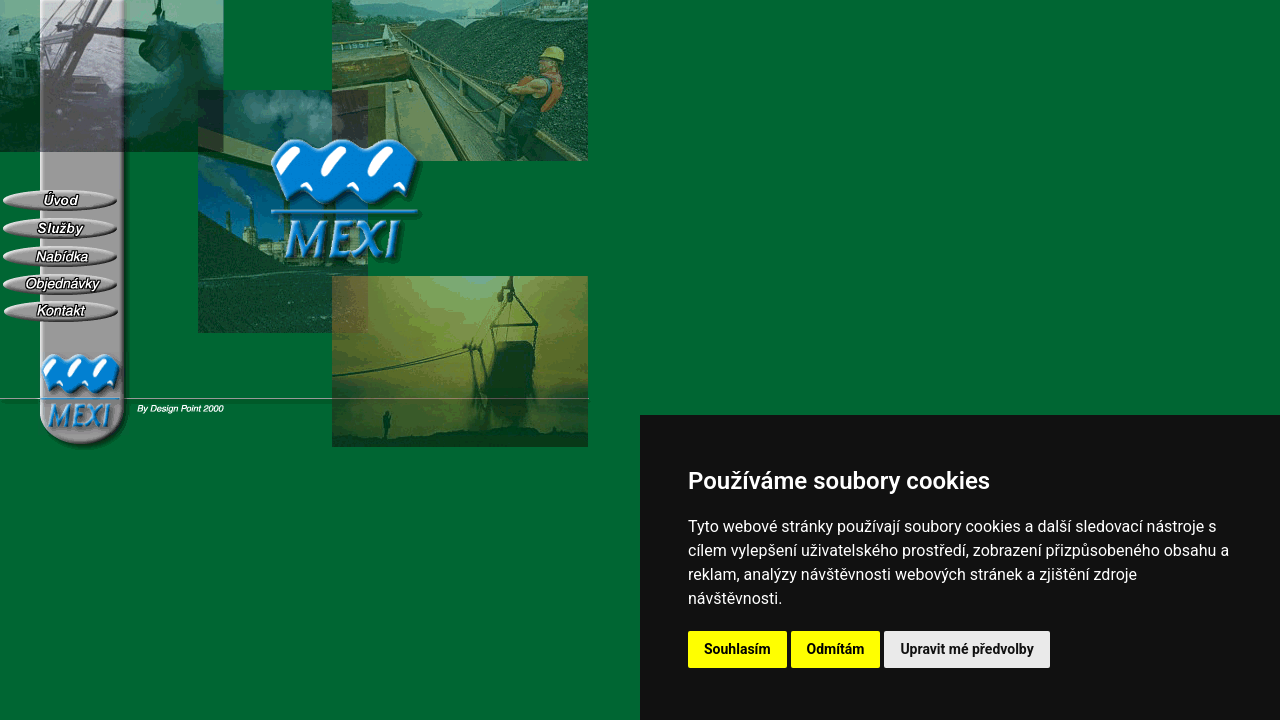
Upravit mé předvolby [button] (966, 649)
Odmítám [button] (836, 649)
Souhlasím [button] (737, 649)
